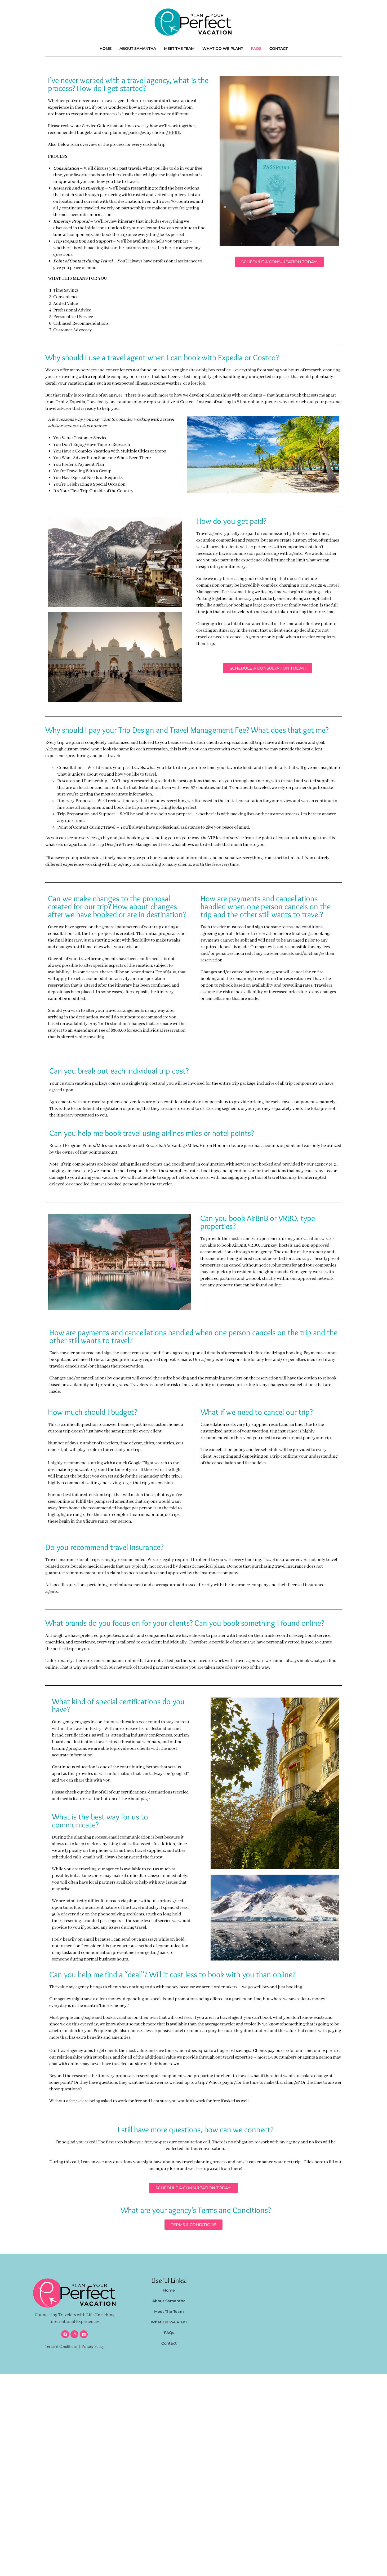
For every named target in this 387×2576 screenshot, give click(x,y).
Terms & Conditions (61, 2346)
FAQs (256, 48)
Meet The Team (179, 48)
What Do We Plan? (222, 48)
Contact (278, 48)
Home (106, 48)
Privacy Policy (93, 2346)
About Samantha (137, 48)
